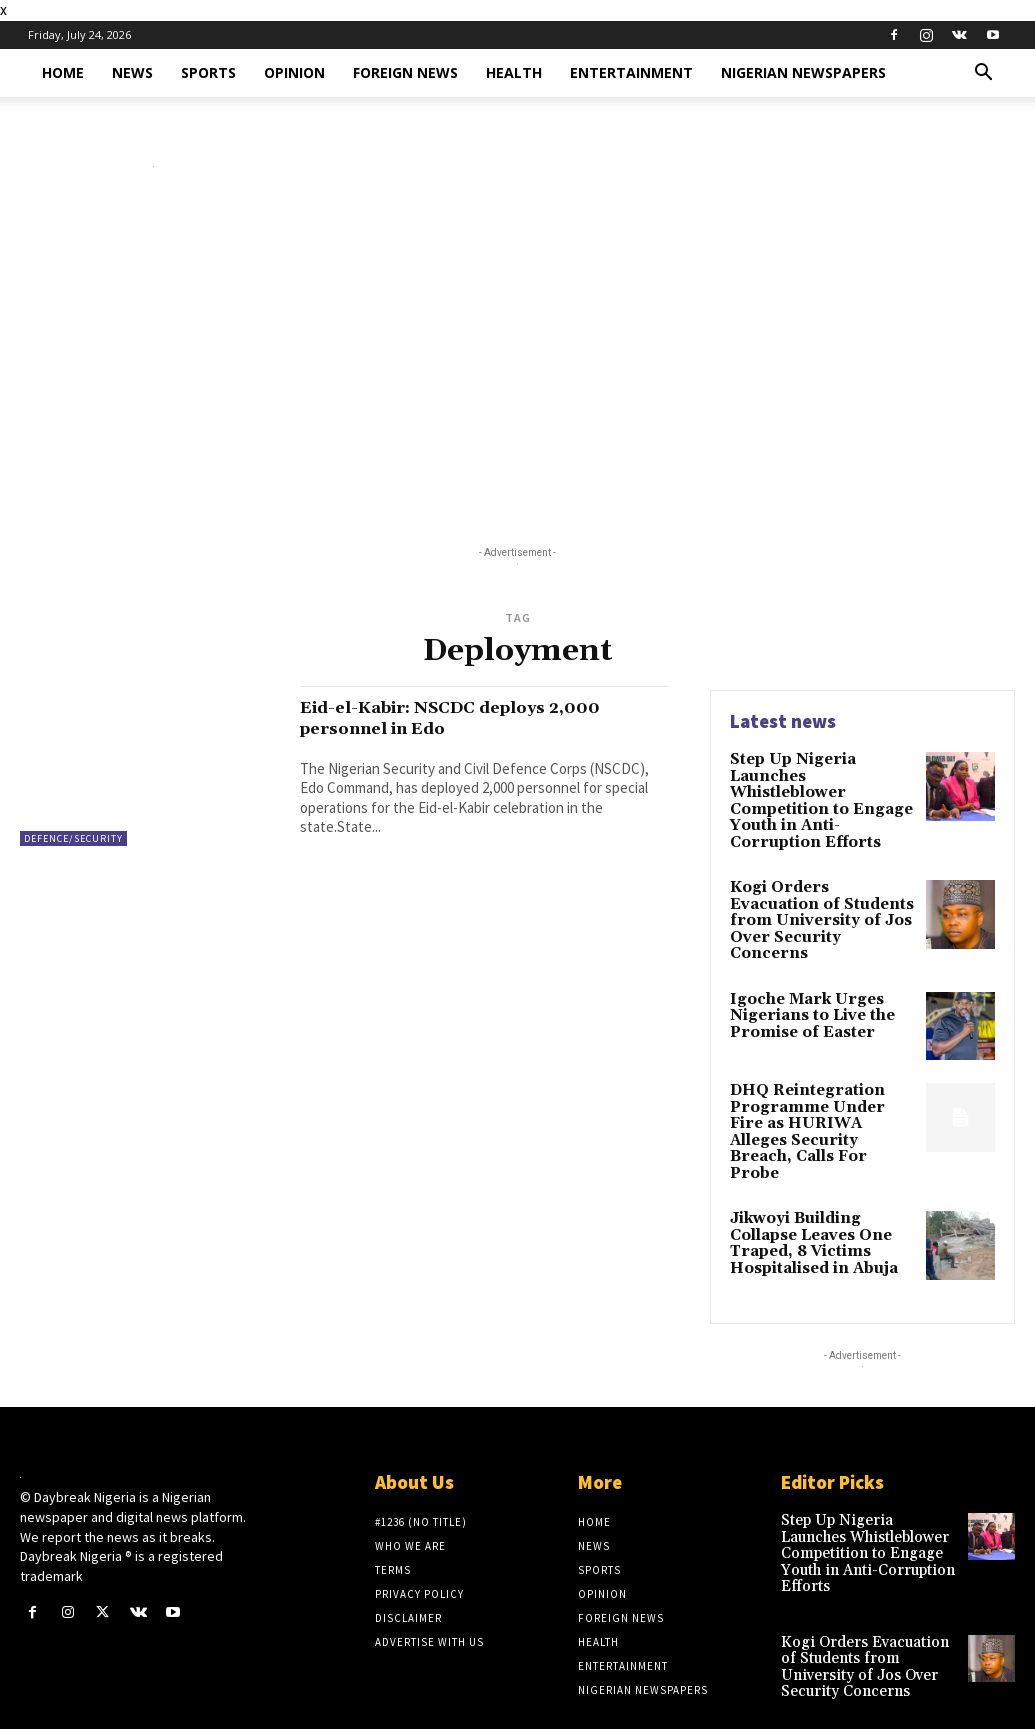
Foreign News (405, 72)
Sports (208, 72)
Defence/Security (73, 838)
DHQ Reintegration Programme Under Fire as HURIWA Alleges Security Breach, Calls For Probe (817, 1084)
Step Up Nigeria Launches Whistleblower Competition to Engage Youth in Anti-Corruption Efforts (822, 791)
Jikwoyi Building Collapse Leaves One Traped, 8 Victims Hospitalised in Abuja (811, 1183)
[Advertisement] (517, 361)
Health (514, 72)
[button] (984, 74)
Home (63, 72)
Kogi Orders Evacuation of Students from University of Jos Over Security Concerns (820, 890)
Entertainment (631, 72)
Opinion (294, 72)
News (132, 72)
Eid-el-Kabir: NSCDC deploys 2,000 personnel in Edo (477, 717)
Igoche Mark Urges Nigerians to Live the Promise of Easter (808, 975)
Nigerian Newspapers (803, 72)
